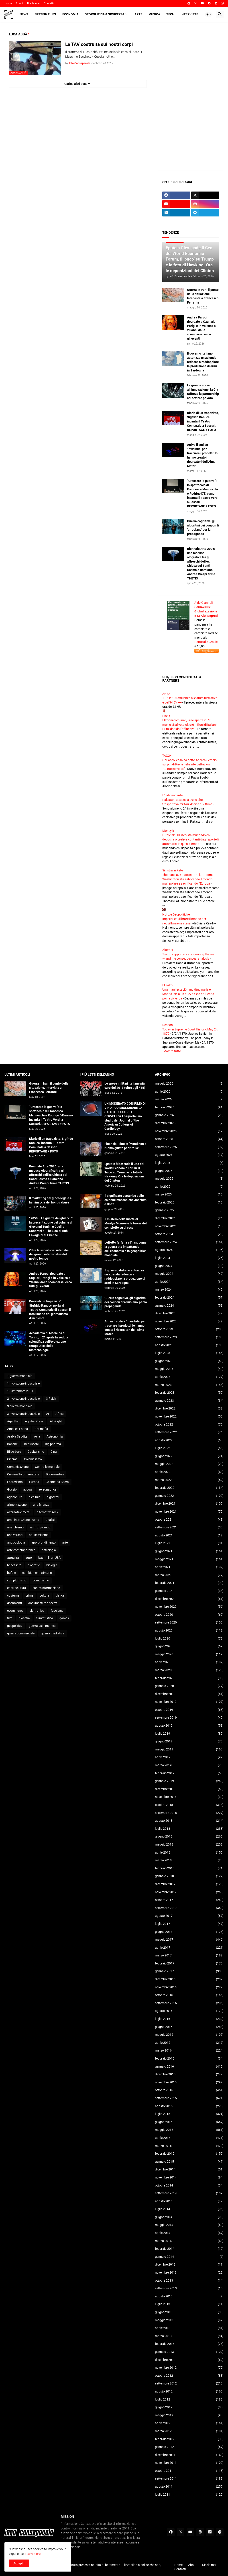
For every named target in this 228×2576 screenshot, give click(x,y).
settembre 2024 (189, 1242)
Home (8, 3)
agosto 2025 (189, 1155)
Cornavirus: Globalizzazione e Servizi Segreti (206, 611)
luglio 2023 (189, 1353)
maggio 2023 (189, 1369)
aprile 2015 (189, 2138)
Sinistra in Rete (172, 870)
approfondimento (43, 1542)
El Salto (167, 985)
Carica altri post (75, 84)
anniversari (14, 1535)
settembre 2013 (189, 2288)
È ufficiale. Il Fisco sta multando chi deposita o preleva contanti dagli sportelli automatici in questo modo (190, 839)
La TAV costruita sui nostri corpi (99, 44)
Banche (12, 1444)
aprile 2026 (189, 1091)
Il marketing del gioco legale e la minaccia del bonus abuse (50, 1200)
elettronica (37, 1610)
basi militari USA (49, 1557)
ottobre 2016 (189, 1995)
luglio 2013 (189, 2304)
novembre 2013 (189, 2272)
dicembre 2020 (189, 1599)
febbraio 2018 (189, 1868)
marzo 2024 (189, 1289)
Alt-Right (56, 1421)
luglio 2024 (189, 1258)
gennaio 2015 (189, 2162)
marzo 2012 (189, 2431)
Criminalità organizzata (23, 1474)
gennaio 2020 (189, 1686)
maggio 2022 (189, 1464)
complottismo (16, 1580)
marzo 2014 (189, 2241)
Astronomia (55, 1436)
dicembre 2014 (189, 2169)
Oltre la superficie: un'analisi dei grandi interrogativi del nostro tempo (49, 1254)
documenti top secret (42, 1603)
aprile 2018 (189, 1852)
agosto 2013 (189, 2296)
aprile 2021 (189, 1567)
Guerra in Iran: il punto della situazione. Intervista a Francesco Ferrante (203, 296)
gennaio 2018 (189, 1876)
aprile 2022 (189, 1472)
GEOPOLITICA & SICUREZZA (104, 14)
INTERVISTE (189, 14)
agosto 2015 (189, 2106)
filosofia (24, 1618)
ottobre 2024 (189, 1234)
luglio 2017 (189, 1924)
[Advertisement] (190, 99)
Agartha (12, 1421)
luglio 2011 (189, 2494)
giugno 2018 (189, 1836)
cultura (44, 1595)
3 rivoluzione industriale (23, 1413)
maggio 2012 (189, 2415)
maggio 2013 (189, 2320)
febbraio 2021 (189, 1583)
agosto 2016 (189, 2011)
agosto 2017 (189, 1916)
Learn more (33, 2554)
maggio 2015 (189, 2130)
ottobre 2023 (189, 1329)
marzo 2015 (189, 2146)
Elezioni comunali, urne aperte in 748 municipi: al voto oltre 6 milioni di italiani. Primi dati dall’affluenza (189, 724)
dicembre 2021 (189, 1503)
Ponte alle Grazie (206, 642)
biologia (51, 1565)
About (19, 3)
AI (47, 1413)
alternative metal (18, 1512)
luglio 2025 (189, 1163)
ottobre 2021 (189, 1519)
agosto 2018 (189, 1821)
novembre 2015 (189, 2082)
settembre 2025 (189, 1147)
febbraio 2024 (189, 1297)
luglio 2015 (189, 2114)
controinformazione (46, 1588)
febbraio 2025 (189, 1202)
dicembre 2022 (189, 1408)
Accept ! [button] (18, 2563)
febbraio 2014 (189, 2249)
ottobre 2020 (189, 1615)
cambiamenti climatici (37, 1573)
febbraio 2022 (189, 1488)
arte (65, 1542)
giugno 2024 (189, 1266)
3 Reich (51, 1398)
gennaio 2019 (189, 1781)
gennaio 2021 (189, 1591)
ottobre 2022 (189, 1424)
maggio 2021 (189, 1559)
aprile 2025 (189, 1187)
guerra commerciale (21, 1633)
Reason (167, 1025)
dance (60, 1595)
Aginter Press (34, 1421)
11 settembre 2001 (20, 1391)
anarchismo (15, 1527)
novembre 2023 (189, 1321)
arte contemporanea (21, 1550)
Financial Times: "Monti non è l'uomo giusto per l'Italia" (125, 1146)
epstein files (45, 14)
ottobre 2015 (189, 2090)
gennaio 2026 (189, 1115)
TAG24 (167, 755)
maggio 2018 (189, 1844)
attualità (13, 1557)
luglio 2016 (189, 2019)
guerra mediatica (52, 1633)
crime (29, 1595)
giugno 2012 (189, 2407)
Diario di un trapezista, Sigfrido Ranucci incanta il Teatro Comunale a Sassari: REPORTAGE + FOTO (203, 421)
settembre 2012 (189, 2383)
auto (28, 1557)
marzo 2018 (189, 1860)
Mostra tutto (172, 1051)
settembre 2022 (189, 1432)
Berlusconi (31, 1444)
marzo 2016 (189, 2050)
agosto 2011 (189, 2486)
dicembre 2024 (189, 1218)
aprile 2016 (189, 2043)
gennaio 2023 (189, 1401)
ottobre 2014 (189, 2185)
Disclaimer (33, 3)
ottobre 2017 (189, 1900)
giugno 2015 (189, 2122)
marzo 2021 (189, 1575)
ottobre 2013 (189, 2280)
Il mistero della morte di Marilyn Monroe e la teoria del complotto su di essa (125, 1223)
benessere (14, 1565)
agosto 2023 (189, 1345)
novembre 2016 (189, 1987)
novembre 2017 (189, 1892)
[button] (209, 14)
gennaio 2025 (189, 1210)
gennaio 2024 (189, 1305)
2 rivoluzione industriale (23, 1398)
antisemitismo (39, 1535)
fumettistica (44, 1618)
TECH (170, 14)
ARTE (138, 14)
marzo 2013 (189, 2336)
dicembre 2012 (189, 2360)
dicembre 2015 (189, 2074)
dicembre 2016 (189, 1979)
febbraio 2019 (189, 1773)
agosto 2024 (189, 1250)
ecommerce (15, 1610)
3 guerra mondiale (19, 1406)
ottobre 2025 (189, 1139)
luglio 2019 (189, 1734)
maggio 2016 (189, 2035)
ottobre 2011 (189, 2471)
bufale (11, 1573)
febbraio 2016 (189, 2058)
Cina (54, 1451)
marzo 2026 (189, 1099)
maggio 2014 (189, 2225)
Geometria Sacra (57, 1482)
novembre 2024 (189, 1226)
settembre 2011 (189, 2478)
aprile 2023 (189, 1377)
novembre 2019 (189, 1702)
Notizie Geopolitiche (176, 914)
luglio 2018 (189, 1829)
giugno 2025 (189, 1171)
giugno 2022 (189, 1456)
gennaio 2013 (189, 2352)
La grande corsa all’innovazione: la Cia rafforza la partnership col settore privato (203, 391)
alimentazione (16, 1504)
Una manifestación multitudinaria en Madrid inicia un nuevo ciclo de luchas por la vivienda (188, 994)
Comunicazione (17, 1467)
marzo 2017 (189, 1955)
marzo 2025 (189, 1194)
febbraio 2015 (189, 2154)
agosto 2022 (189, 1440)
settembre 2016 (189, 2003)
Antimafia (41, 1429)
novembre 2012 (189, 2368)
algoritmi (53, 1497)
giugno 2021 (189, 1551)
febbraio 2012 (189, 2439)
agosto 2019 (189, 1725)
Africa (59, 1413)
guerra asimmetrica (42, 1626)
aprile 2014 (189, 2233)
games (64, 1618)
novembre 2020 (189, 1607)
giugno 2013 (189, 2312)
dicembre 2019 (189, 1694)
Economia (70, 14)
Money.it (168, 830)
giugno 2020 (189, 1646)
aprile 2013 (189, 2328)
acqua (27, 1489)
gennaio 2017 (189, 1971)
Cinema (12, 1459)
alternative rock (47, 1512)
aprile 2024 (189, 1282)
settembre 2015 (189, 2098)
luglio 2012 (189, 2399)
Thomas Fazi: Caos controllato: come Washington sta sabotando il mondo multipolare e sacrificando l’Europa (187, 879)
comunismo (41, 1580)
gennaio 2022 (189, 1496)
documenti (14, 1603)
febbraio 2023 (189, 1393)
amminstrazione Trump (23, 1520)
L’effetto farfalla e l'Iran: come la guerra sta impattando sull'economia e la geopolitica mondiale (125, 1249)
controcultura (16, 1588)
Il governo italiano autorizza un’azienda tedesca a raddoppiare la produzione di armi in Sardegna (203, 362)
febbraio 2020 (189, 1678)
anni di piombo (40, 1527)
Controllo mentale (47, 1467)
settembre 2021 (189, 1527)
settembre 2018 (189, 1813)
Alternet (167, 950)
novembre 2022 (189, 1416)
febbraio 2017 (189, 1963)
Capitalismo (36, 1451)
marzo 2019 (189, 1765)
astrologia (49, 1550)
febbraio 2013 (189, 2344)
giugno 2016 (189, 2027)
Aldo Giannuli (203, 602)
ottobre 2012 (189, 2376)
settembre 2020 (189, 1622)
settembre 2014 (189, 2193)
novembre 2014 (189, 2177)
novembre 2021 (189, 1511)
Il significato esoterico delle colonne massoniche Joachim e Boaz (125, 1200)
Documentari (55, 1474)
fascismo (57, 1610)
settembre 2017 (189, 1908)
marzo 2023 (189, 1385)
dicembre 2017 (189, 1884)
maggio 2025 (189, 1179)
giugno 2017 (189, 1932)
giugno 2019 (189, 1741)
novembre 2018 (189, 1797)
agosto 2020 (189, 1630)
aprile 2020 (189, 1662)
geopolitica (14, 1626)
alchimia (34, 1497)
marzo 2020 (189, 1670)
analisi (50, 1520)
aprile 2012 (189, 2423)
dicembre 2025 (189, 1123)
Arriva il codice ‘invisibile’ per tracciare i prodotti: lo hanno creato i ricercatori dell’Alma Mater (202, 455)
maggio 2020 (189, 1654)
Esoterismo (15, 1482)
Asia (37, 1436)
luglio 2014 (189, 2209)
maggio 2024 (189, 1274)
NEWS (24, 14)
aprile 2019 (189, 1757)
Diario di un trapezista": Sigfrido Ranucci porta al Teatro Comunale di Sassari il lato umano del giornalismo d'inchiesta (50, 1309)
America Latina (17, 1429)
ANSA (166, 693)
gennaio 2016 (189, 2066)
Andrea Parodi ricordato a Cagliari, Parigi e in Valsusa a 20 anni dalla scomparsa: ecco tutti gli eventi (202, 328)
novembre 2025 (189, 1131)
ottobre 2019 (189, 1710)
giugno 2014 (189, 2217)
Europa (34, 1482)
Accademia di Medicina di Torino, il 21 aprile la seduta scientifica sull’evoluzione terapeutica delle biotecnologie (48, 1341)
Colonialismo (33, 1459)
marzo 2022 (189, 1480)
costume (13, 1595)
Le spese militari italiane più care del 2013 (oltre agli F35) (124, 1085)
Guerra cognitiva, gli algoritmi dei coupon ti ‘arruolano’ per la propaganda (203, 527)
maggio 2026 (189, 1083)
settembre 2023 (189, 1337)
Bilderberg (14, 1451)
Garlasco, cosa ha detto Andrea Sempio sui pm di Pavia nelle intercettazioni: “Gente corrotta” (189, 764)
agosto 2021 (189, 1535)
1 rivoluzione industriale (23, 1383)
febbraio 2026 (189, 1107)
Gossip (12, 1489)
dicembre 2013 (189, 2264)
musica (154, 14)
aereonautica (47, 1489)
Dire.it (166, 716)
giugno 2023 (189, 1361)
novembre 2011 (189, 2463)
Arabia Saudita (17, 1436)
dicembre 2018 (189, 1789)
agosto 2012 (189, 2391)
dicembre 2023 (189, 1313)
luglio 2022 (189, 1448)
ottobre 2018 (189, 1805)
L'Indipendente (172, 795)
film (9, 1618)
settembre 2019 (189, 1717)
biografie (34, 1565)
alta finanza (41, 1504)
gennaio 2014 (189, 2257)
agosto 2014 (189, 2201)
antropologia (16, 1542)
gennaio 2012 (189, 2447)
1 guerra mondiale (19, 1376)
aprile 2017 (189, 1948)
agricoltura (14, 1497)
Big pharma (53, 1444)
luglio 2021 (189, 1543)
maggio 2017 (189, 1940)
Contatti (49, 3)
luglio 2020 (189, 1638)
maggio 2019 (189, 1749)
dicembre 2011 (189, 2455)
